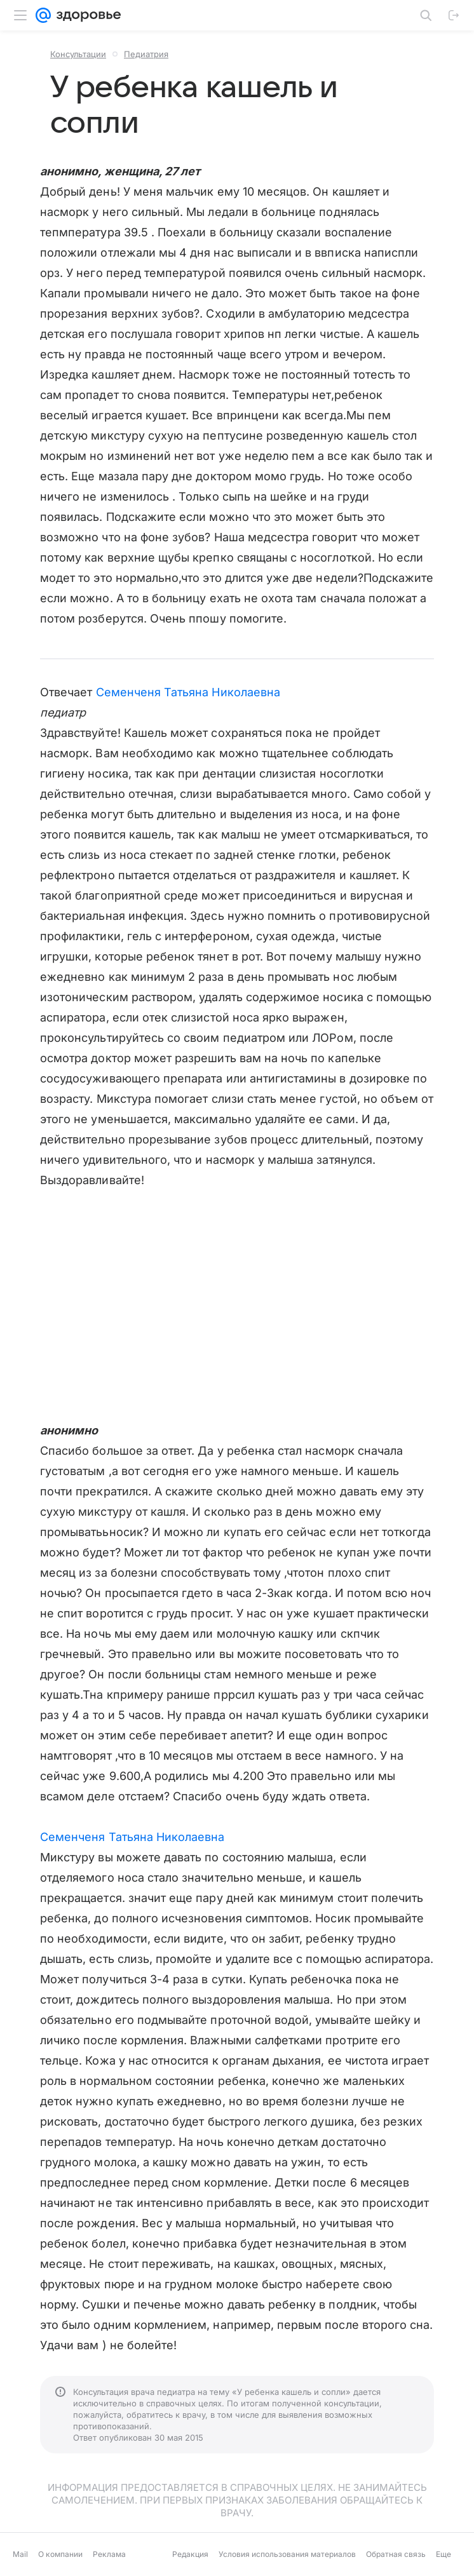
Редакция (190, 2554)
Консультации (78, 54)
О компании (60, 2554)
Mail (20, 2554)
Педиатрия (146, 54)
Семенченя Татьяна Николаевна (188, 692)
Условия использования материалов (287, 2554)
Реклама (109, 2554)
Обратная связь (396, 2554)
